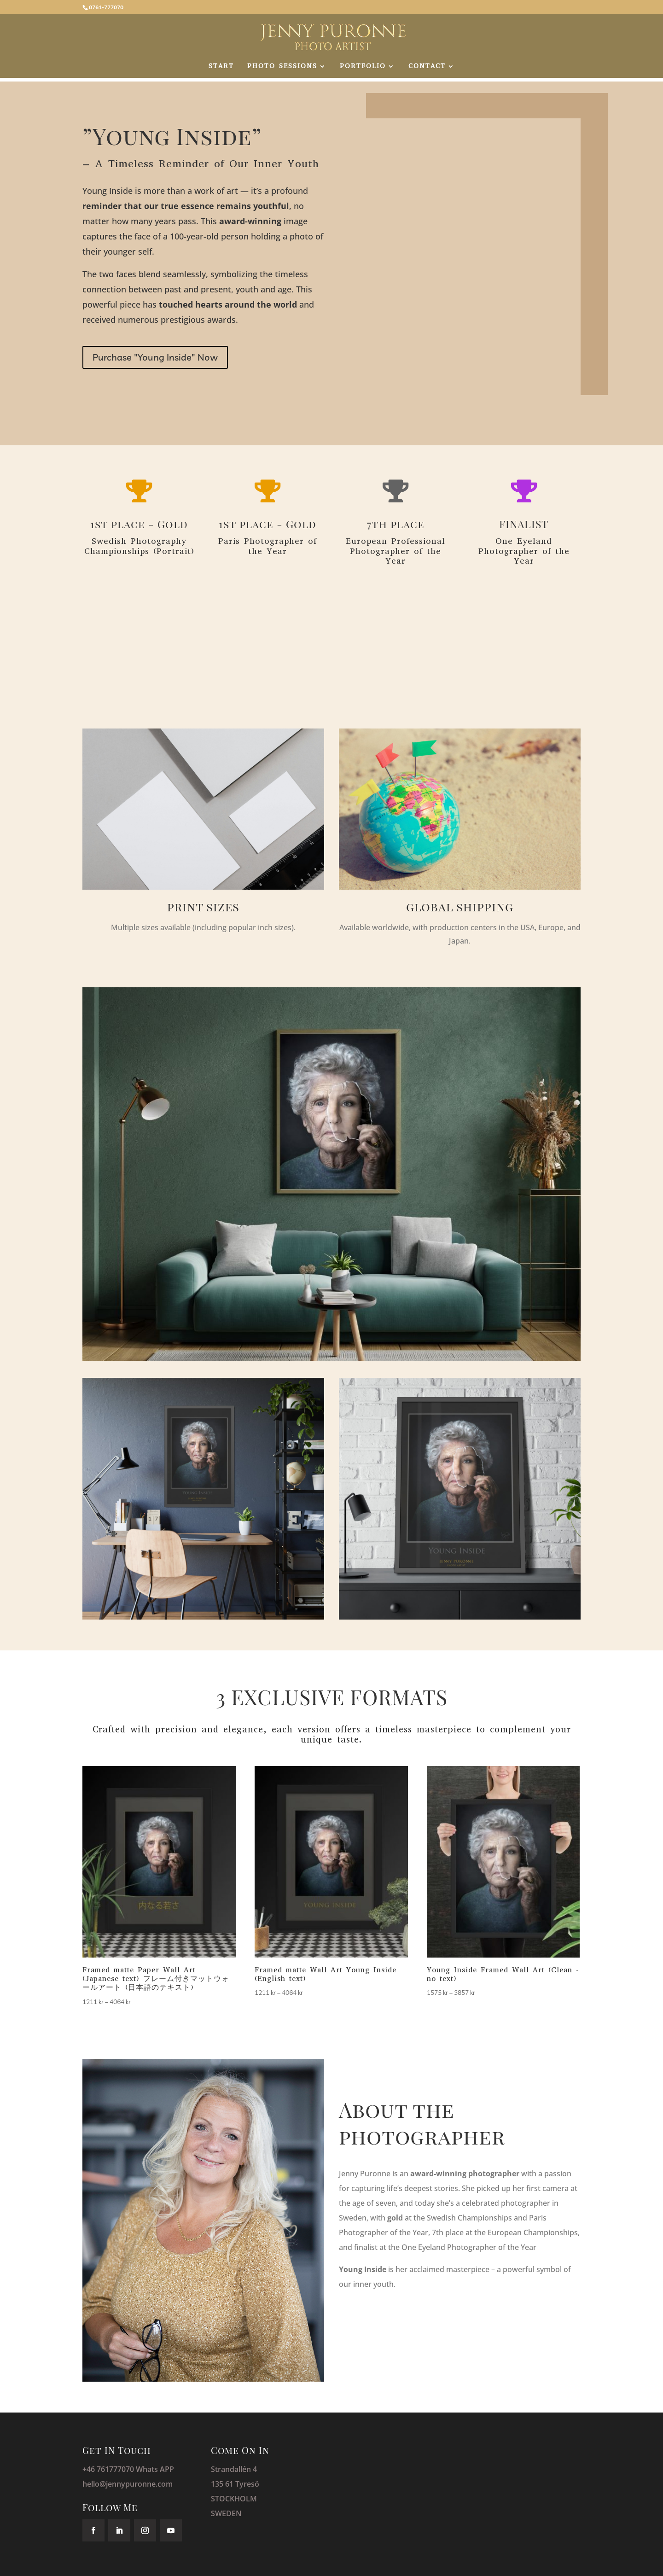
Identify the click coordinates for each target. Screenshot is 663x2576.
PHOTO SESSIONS (282, 66)
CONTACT (427, 66)
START (221, 66)
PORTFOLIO (363, 66)
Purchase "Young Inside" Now (155, 357)
